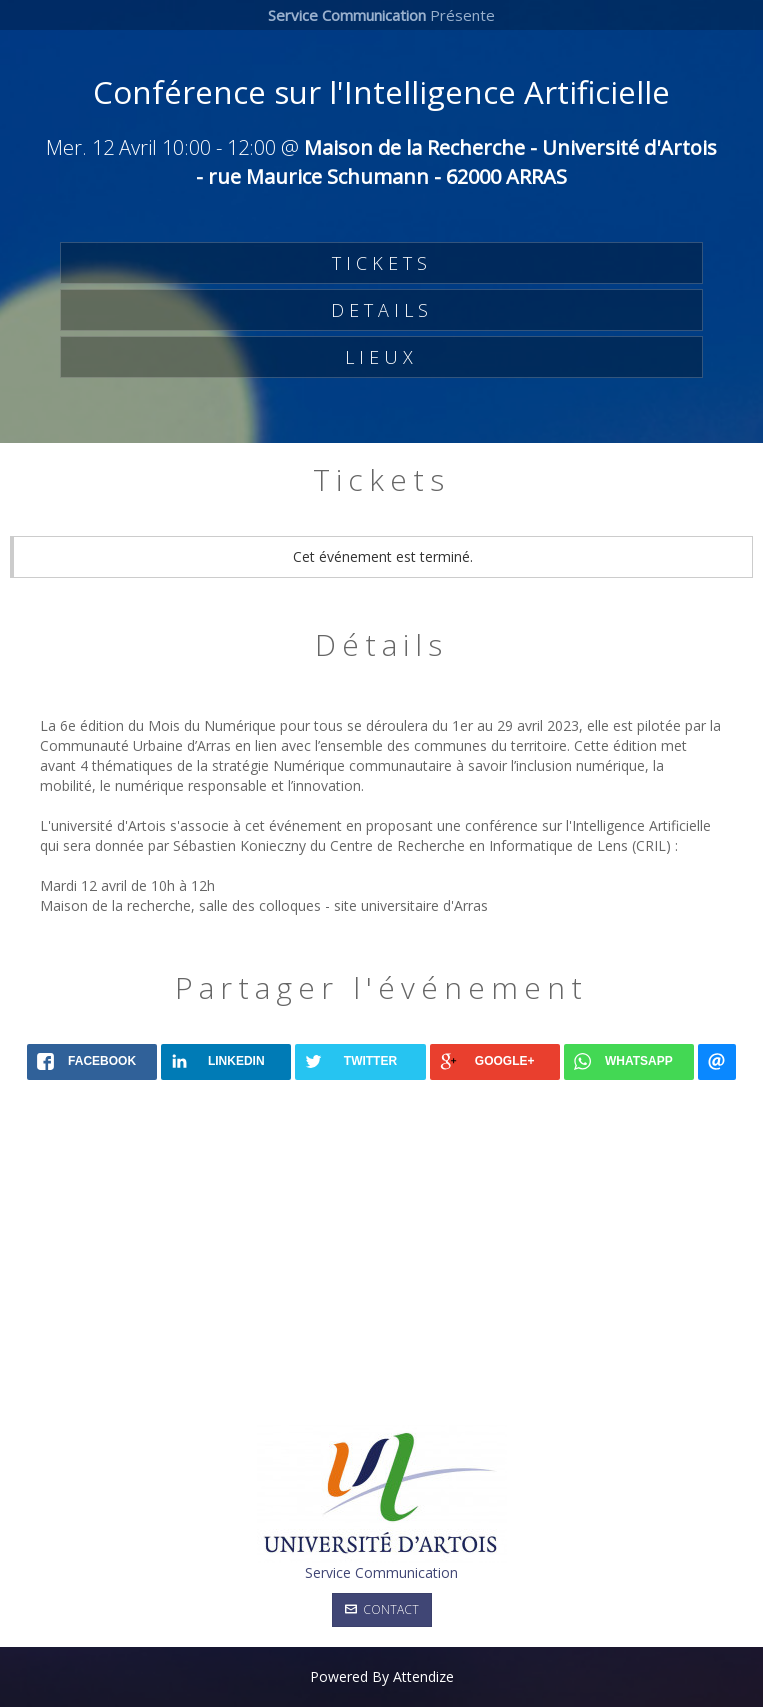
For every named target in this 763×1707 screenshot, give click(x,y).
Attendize (423, 1676)
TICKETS (382, 263)
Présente (381, 15)
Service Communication (381, 1572)
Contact (382, 1609)
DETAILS (382, 310)
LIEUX (381, 357)
